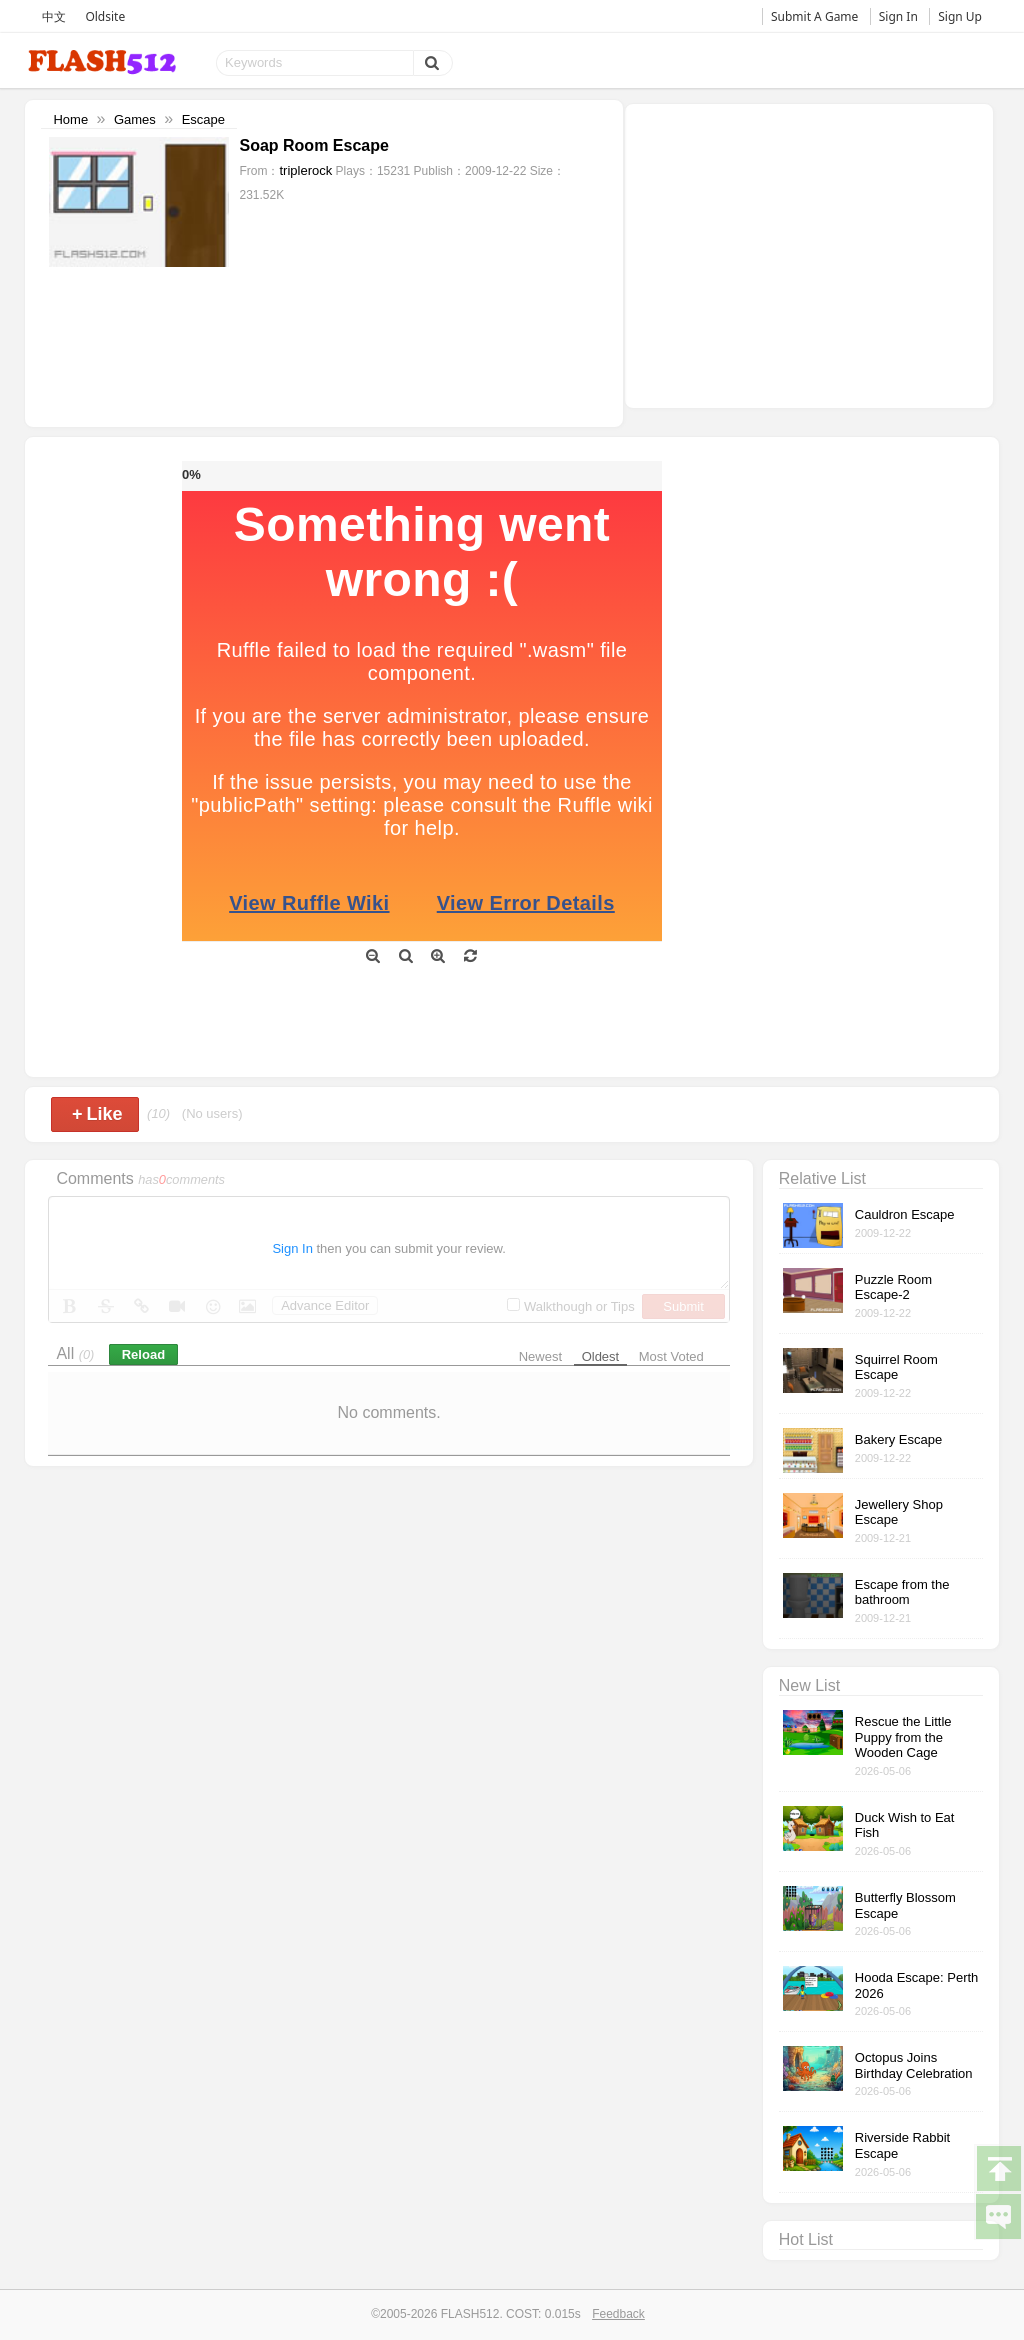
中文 (54, 16)
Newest (540, 1356)
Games (135, 119)
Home (70, 119)
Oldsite (105, 16)
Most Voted (671, 1356)
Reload (143, 1354)
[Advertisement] (809, 254)
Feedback (618, 2314)
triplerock (305, 170)
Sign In (898, 16)
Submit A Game (814, 16)
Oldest (601, 1356)
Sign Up (960, 16)
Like (97, 1114)
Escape (203, 119)
